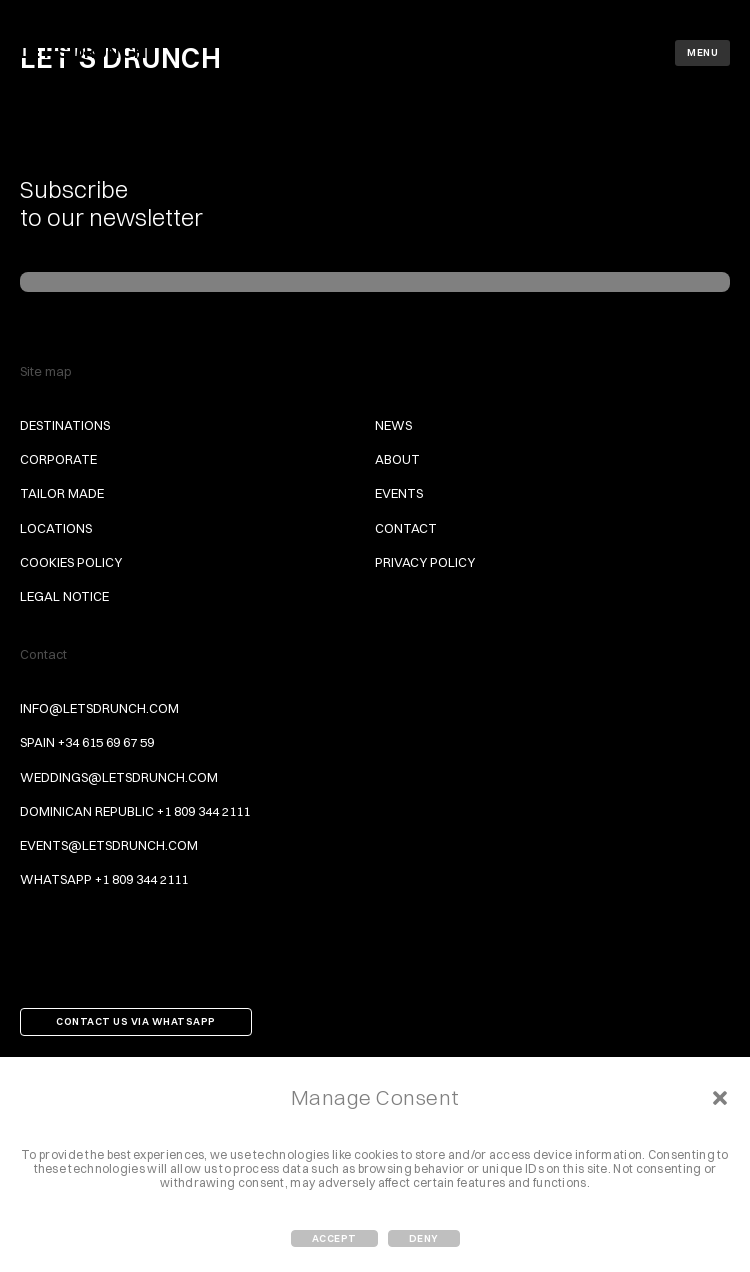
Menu (702, 52)
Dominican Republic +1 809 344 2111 (135, 811)
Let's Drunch (83, 51)
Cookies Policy (71, 562)
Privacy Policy (425, 562)
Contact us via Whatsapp (136, 1021)
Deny (424, 1238)
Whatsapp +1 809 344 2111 (104, 879)
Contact (406, 528)
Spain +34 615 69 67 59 (87, 742)
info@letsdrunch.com (99, 708)
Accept (334, 1238)
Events (399, 493)
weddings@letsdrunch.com (119, 777)
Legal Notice (64, 596)
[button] (720, 1098)
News (393, 425)
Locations (56, 528)
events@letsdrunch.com (109, 845)
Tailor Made (62, 493)
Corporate (58, 459)
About (397, 459)
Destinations (65, 425)
